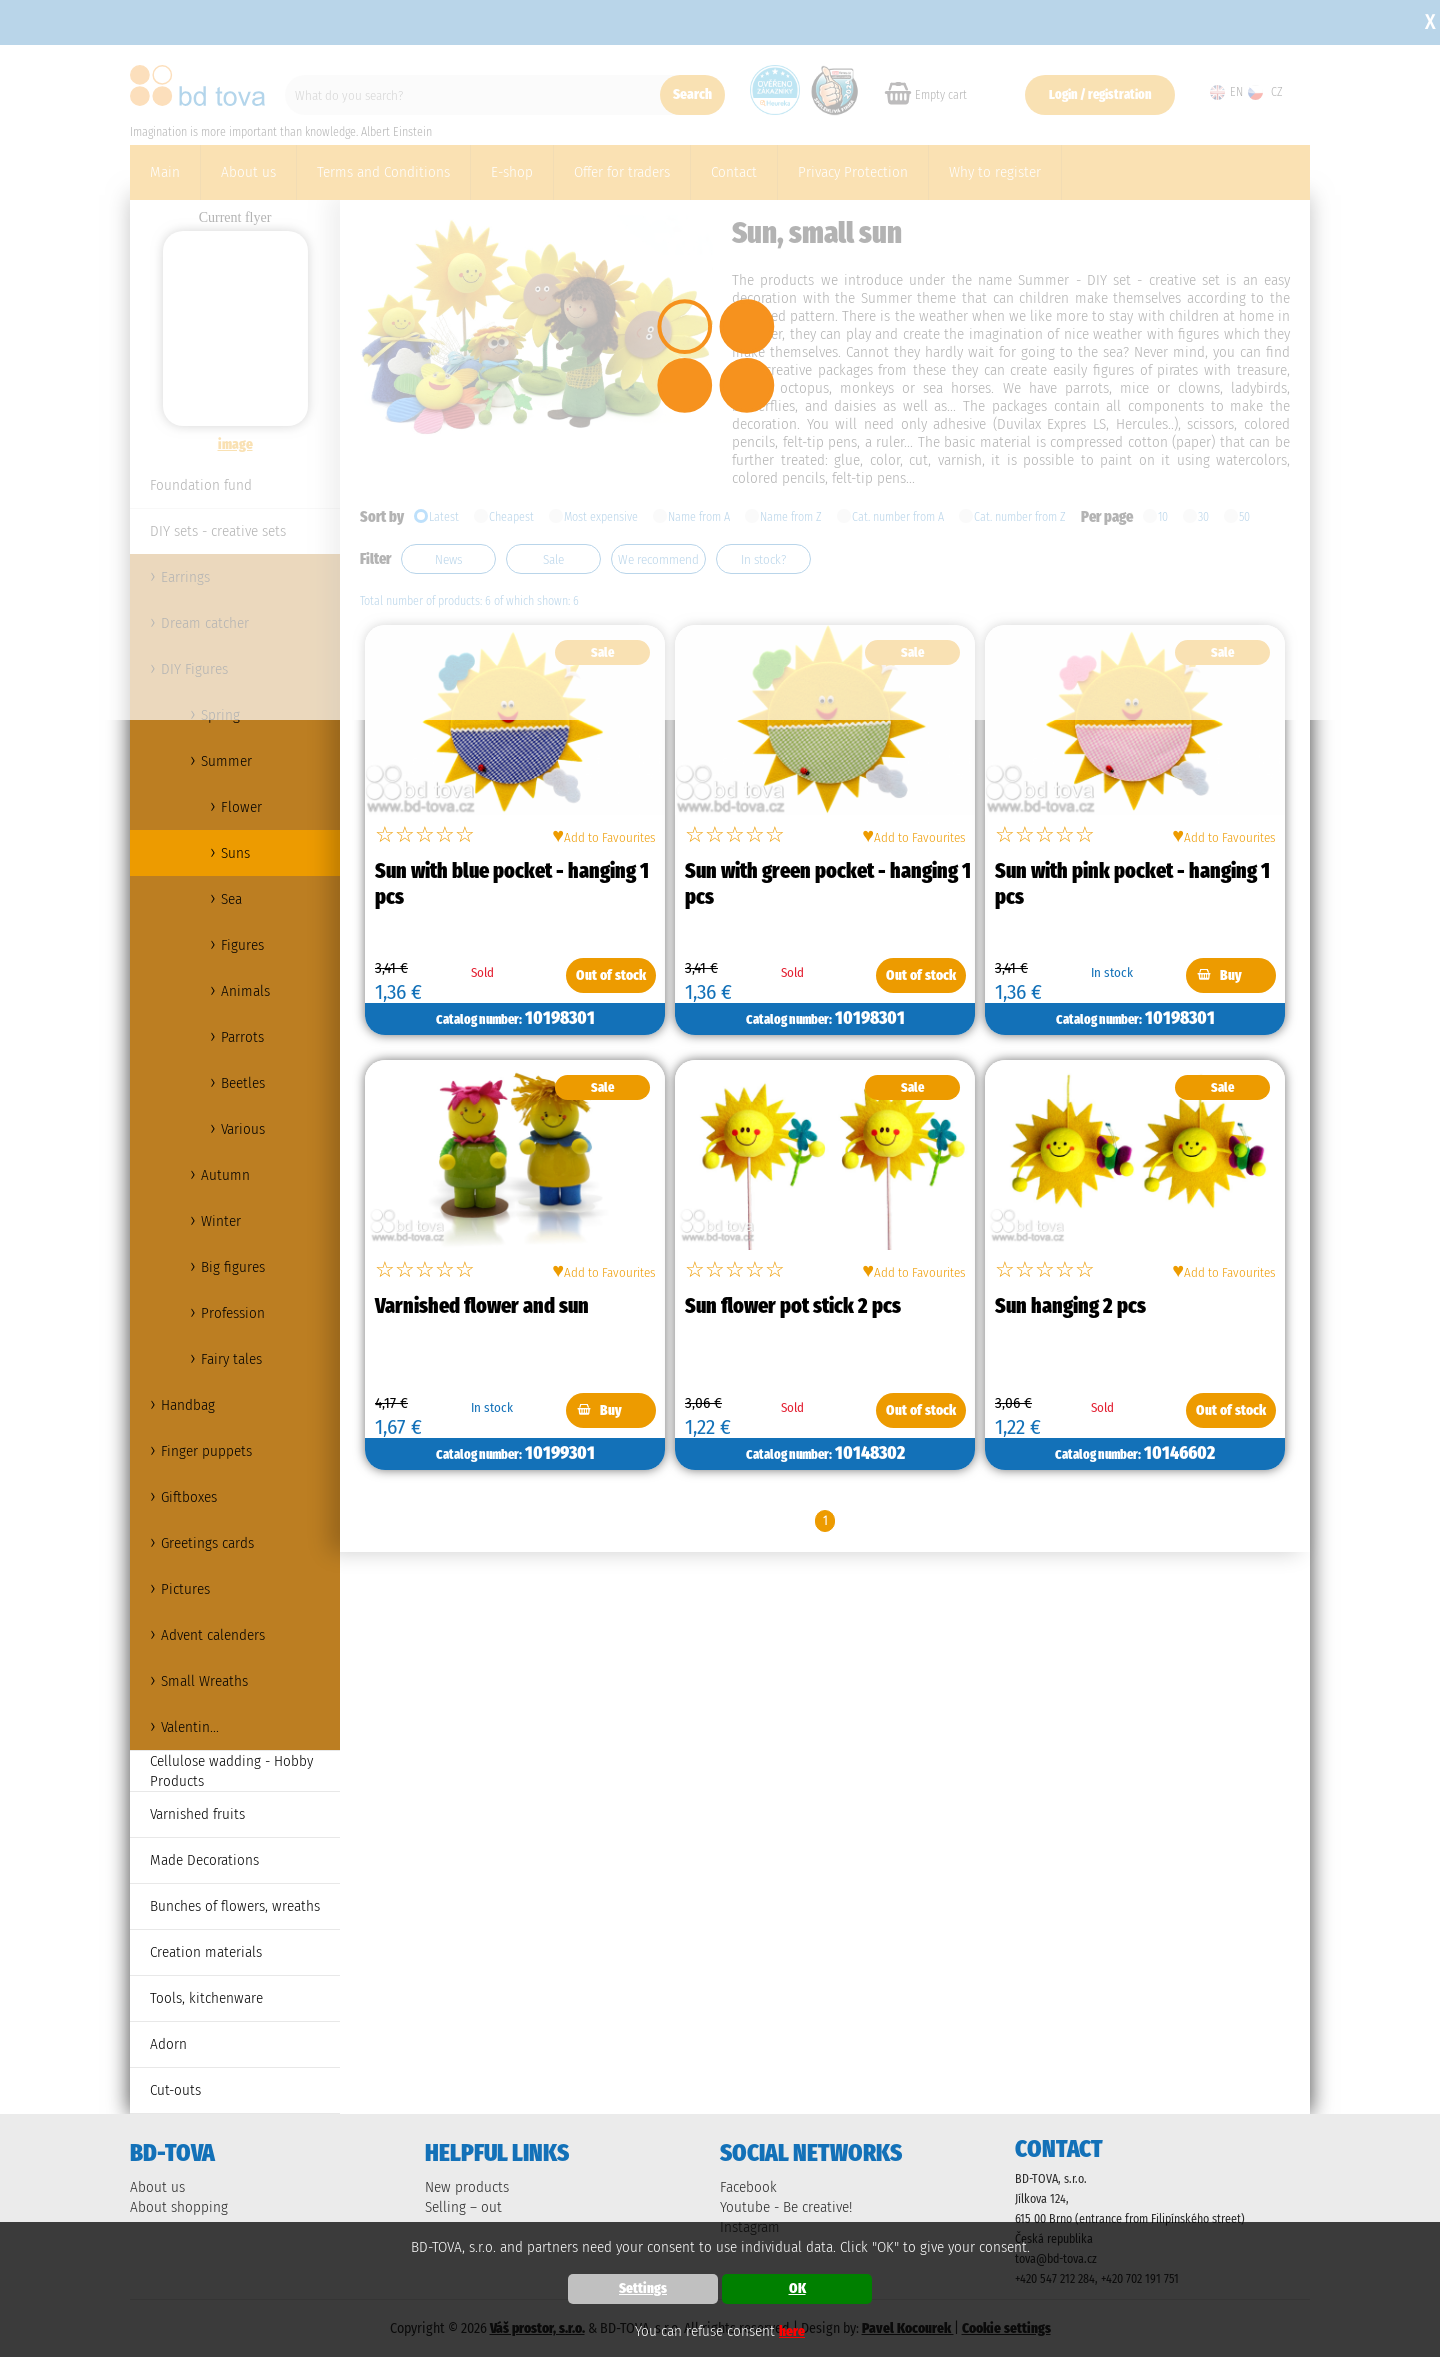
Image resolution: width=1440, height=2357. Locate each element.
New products (467, 2187)
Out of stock (611, 975)
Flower (241, 807)
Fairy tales (231, 1359)
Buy (1231, 975)
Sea (231, 899)
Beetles (243, 1083)
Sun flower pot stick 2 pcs (793, 1306)
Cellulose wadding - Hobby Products (231, 1771)
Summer (226, 761)
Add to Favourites (603, 835)
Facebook (748, 2187)
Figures (242, 945)
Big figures (233, 1267)
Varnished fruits (197, 1814)
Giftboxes (189, 1497)
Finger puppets (206, 1451)
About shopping (179, 2207)
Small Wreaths (204, 1681)
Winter (221, 1221)
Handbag (188, 1405)
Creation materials (206, 1952)
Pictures (185, 1589)
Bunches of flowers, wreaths (235, 1906)
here (792, 2331)
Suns (235, 853)
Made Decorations (204, 1860)
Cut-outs (175, 2090)
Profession (233, 1313)
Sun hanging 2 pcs (1070, 1306)
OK (797, 2288)
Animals (245, 991)
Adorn (168, 2044)
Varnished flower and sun (482, 1306)
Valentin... (190, 1727)
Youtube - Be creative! (786, 2207)
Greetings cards (207, 1543)
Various (243, 1129)
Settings (643, 2288)
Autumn (225, 1175)
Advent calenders (213, 1635)
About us (157, 2187)
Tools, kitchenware (206, 1998)
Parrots (242, 1037)
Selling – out (463, 2207)
